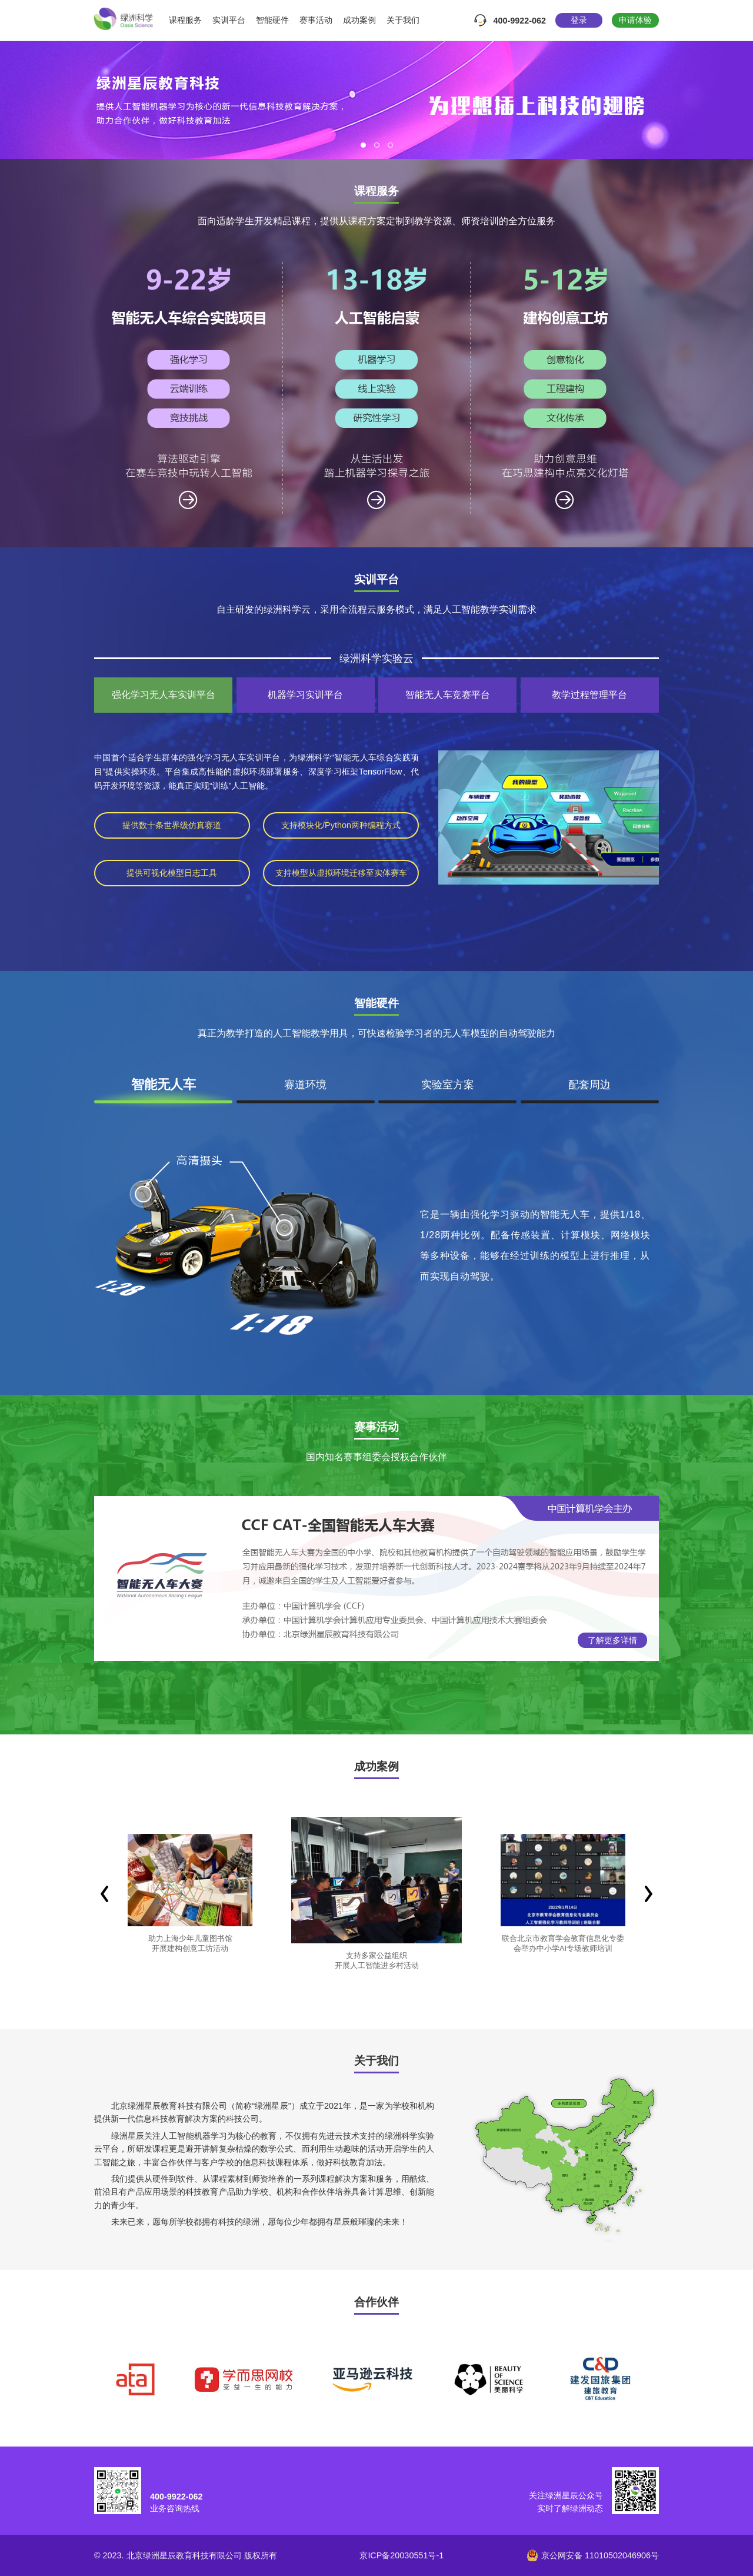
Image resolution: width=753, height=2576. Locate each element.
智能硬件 (272, 20)
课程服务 (185, 20)
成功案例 (359, 20)
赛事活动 (315, 20)
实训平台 (228, 20)
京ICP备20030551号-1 (401, 2555)
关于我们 (403, 20)
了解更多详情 (612, 1640)
